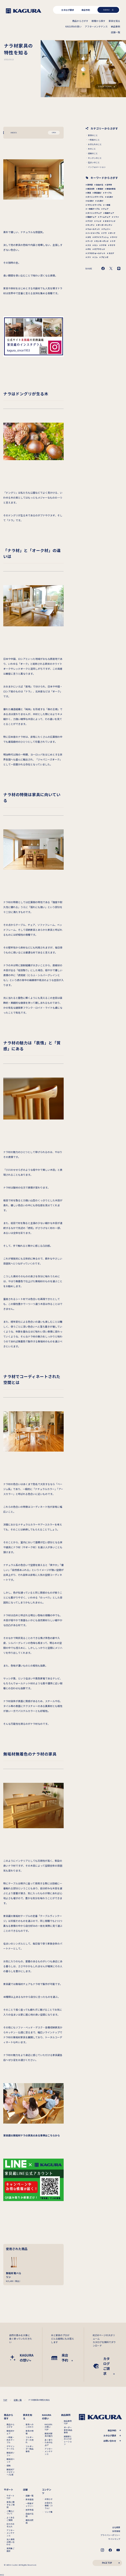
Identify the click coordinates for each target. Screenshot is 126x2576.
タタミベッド (110, 221)
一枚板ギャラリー (29, 2504)
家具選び (97, 192)
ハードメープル (93, 233)
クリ (89, 257)
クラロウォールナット (96, 253)
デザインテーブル (10, 2447)
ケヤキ (103, 245)
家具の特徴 (29, 2432)
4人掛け (110, 196)
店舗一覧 (29, 2495)
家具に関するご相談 (10, 2504)
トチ (114, 241)
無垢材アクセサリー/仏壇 (10, 2472)
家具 (89, 192)
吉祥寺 (109, 184)
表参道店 (29, 2499)
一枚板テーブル (93, 208)
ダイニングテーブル (95, 196)
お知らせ (48, 2499)
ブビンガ (104, 257)
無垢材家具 (111, 188)
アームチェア (105, 217)
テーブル (108, 192)
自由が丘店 (29, 2514)
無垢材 (100, 188)
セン (96, 245)
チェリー (106, 229)
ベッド (98, 221)
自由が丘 (99, 184)
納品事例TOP (68, 2422)
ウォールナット (93, 229)
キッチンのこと (95, 158)
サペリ (114, 237)
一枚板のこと (94, 139)
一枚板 (107, 205)
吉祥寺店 (29, 2509)
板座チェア (109, 213)
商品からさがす (10, 2425)
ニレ (96, 257)
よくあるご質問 (10, 2518)
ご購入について (10, 2512)
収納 (8, 2465)
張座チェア (91, 217)
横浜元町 (90, 188)
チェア (105, 208)
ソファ (116, 217)
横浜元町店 (29, 2521)
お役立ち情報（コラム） (48, 2505)
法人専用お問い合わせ (10, 2542)
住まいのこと (94, 162)
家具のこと (93, 135)
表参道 (90, 184)
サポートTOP (10, 2496)
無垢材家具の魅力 (48, 2434)
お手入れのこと (95, 144)
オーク (112, 233)
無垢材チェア (10, 2432)
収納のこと (93, 153)
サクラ (112, 245)
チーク (90, 241)
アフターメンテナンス (48, 2451)
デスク (90, 221)
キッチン (90, 225)
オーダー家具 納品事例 (68, 2430)
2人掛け (100, 200)
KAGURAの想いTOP (48, 2427)
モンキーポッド (102, 241)
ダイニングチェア (94, 213)
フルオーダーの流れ (29, 2440)
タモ (89, 237)
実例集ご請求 (10, 2549)
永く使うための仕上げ (48, 2442)
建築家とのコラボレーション (68, 2440)
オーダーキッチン (105, 225)
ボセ (89, 249)
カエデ (111, 253)
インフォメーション (97, 167)
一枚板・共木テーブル (10, 2440)
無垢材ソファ (10, 2453)
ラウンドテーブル (94, 205)
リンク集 (48, 2512)
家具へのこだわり (29, 2425)
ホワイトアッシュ (101, 237)
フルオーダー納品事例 (29, 2449)
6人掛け (90, 200)
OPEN (54, 133)
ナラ (105, 233)
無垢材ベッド (10, 2460)
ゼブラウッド (99, 249)
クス (89, 245)
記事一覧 (18, 2400)
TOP (5, 2400)
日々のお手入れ (10, 2525)
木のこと (92, 148)
